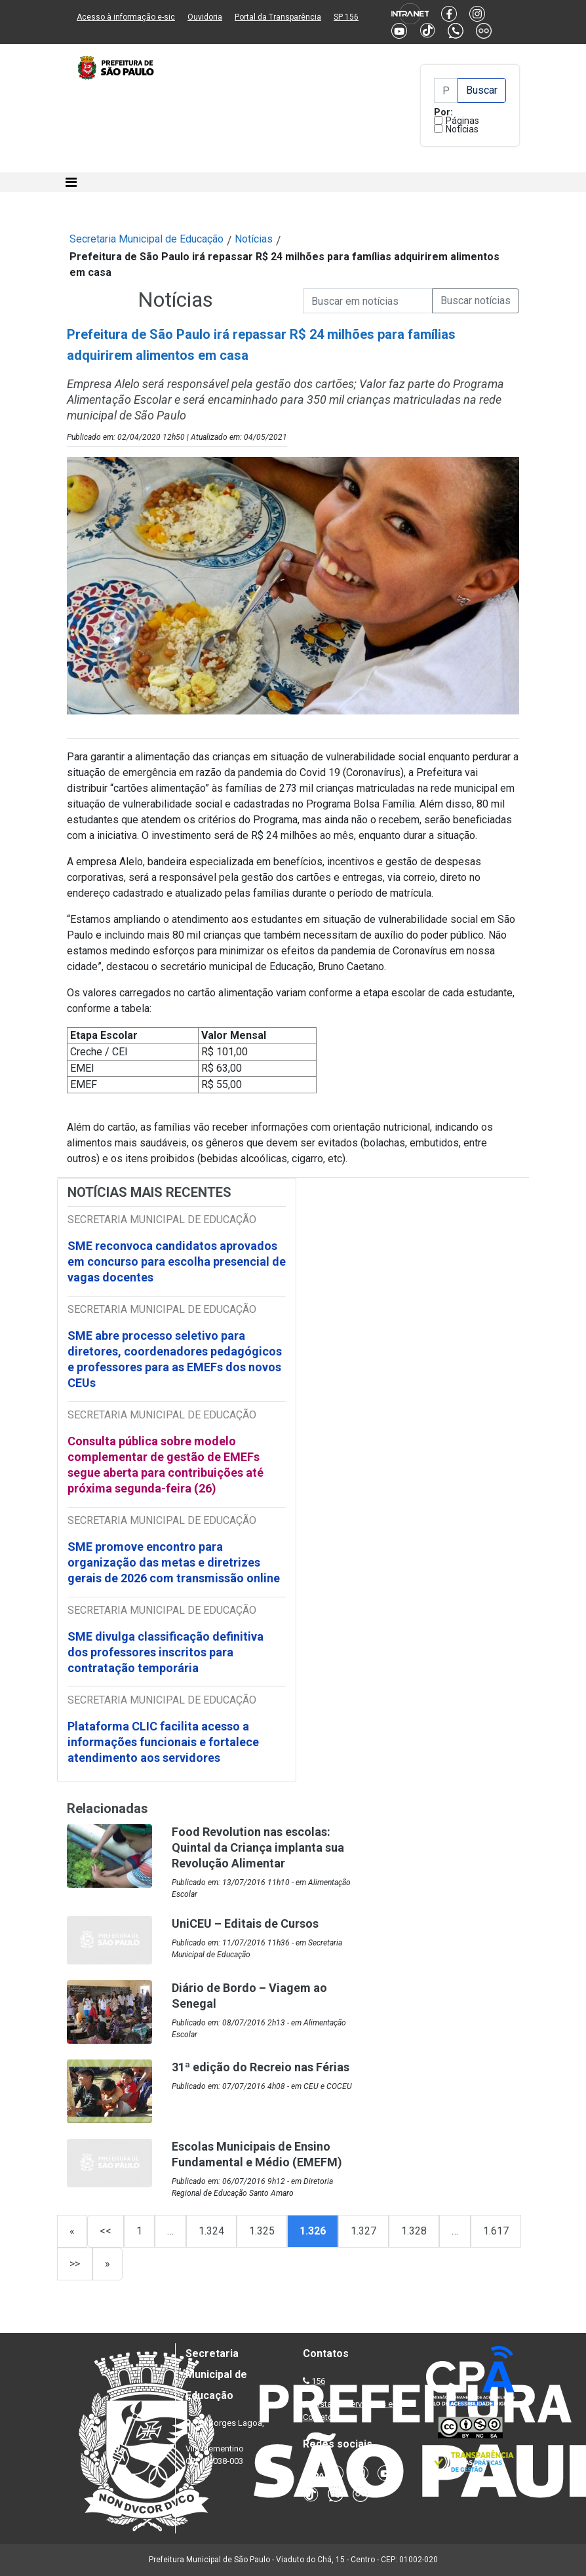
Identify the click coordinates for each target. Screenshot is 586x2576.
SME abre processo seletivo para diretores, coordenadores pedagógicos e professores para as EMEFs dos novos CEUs (175, 1359)
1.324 (211, 2231)
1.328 (414, 2231)
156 (318, 2381)
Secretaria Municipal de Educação (146, 239)
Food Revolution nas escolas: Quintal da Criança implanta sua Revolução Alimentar (258, 1847)
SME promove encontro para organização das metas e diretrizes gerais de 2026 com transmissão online (174, 1562)
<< (105, 2231)
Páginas (462, 121)
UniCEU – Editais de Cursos (245, 1923)
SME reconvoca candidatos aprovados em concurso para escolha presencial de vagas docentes (177, 1261)
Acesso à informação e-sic (126, 17)
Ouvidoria (204, 17)
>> (74, 2263)
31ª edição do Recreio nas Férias (260, 2067)
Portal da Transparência (278, 17)
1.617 (496, 2231)
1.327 (363, 2231)
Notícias (462, 129)
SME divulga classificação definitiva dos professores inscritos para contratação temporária (166, 1652)
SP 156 (346, 17)
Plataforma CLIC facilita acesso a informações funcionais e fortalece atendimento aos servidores (163, 1742)
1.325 (262, 2231)
